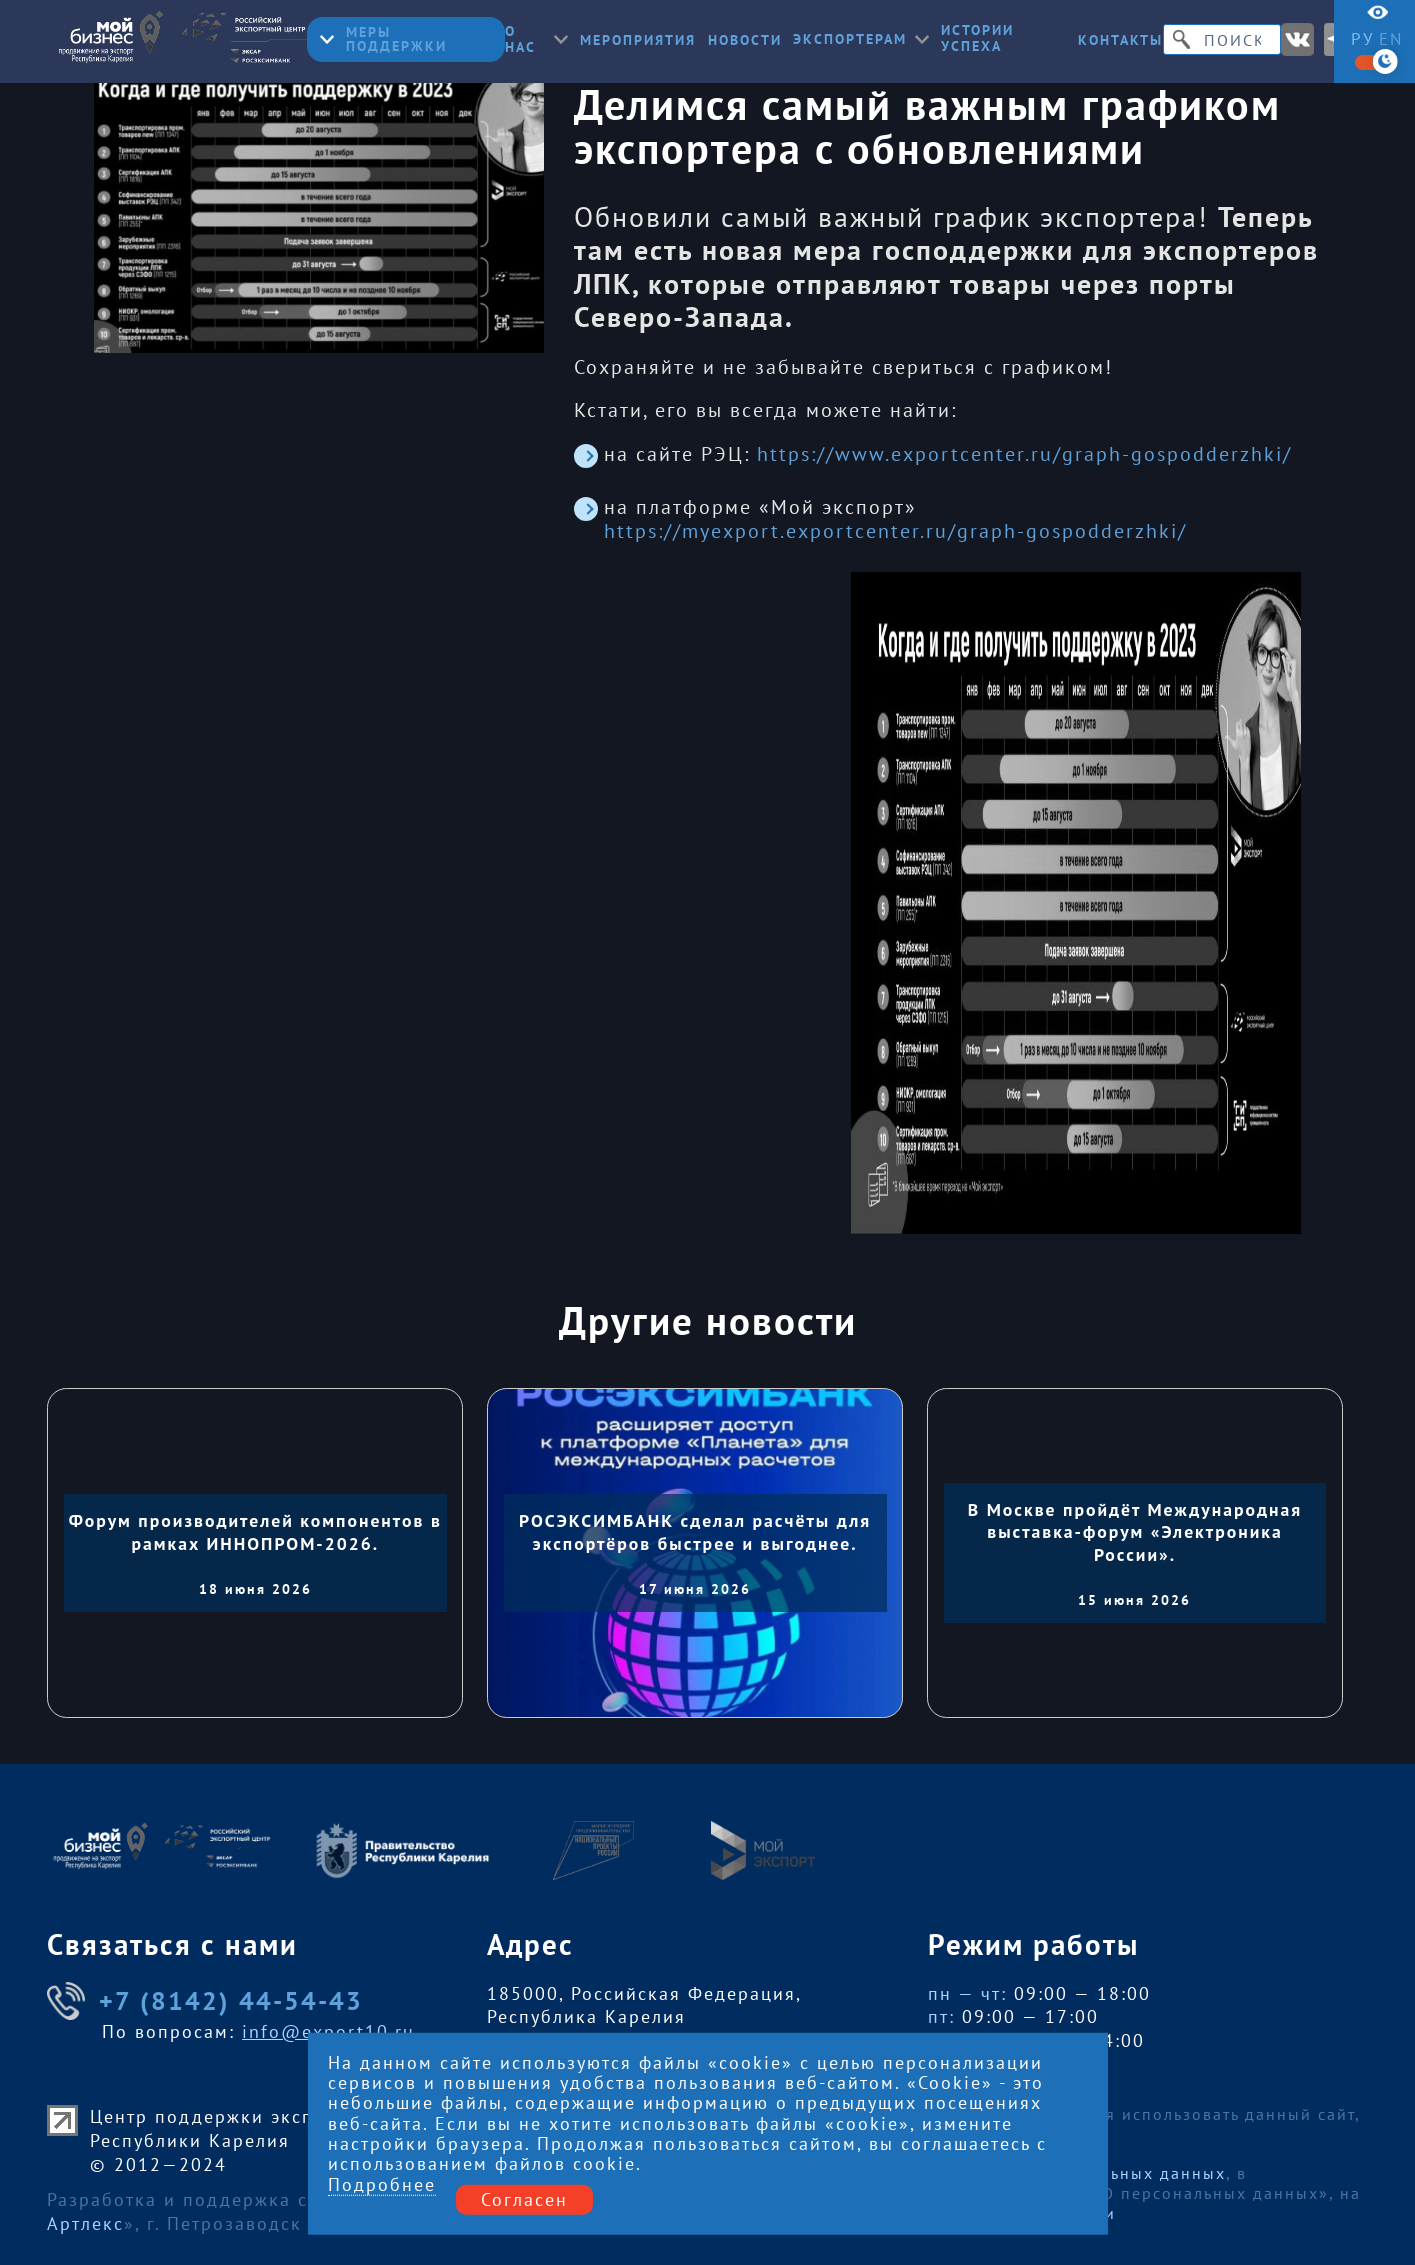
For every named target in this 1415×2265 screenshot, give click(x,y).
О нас (536, 40)
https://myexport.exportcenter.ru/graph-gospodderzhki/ (895, 531)
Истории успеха (977, 39)
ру (1362, 39)
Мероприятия (638, 41)
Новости (745, 41)
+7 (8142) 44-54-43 (205, 2001)
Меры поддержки (383, 39)
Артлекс (85, 2223)
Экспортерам (861, 40)
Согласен (524, 2198)
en (1391, 39)
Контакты (1120, 41)
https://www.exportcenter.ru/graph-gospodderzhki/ (1024, 454)
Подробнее (382, 2184)
